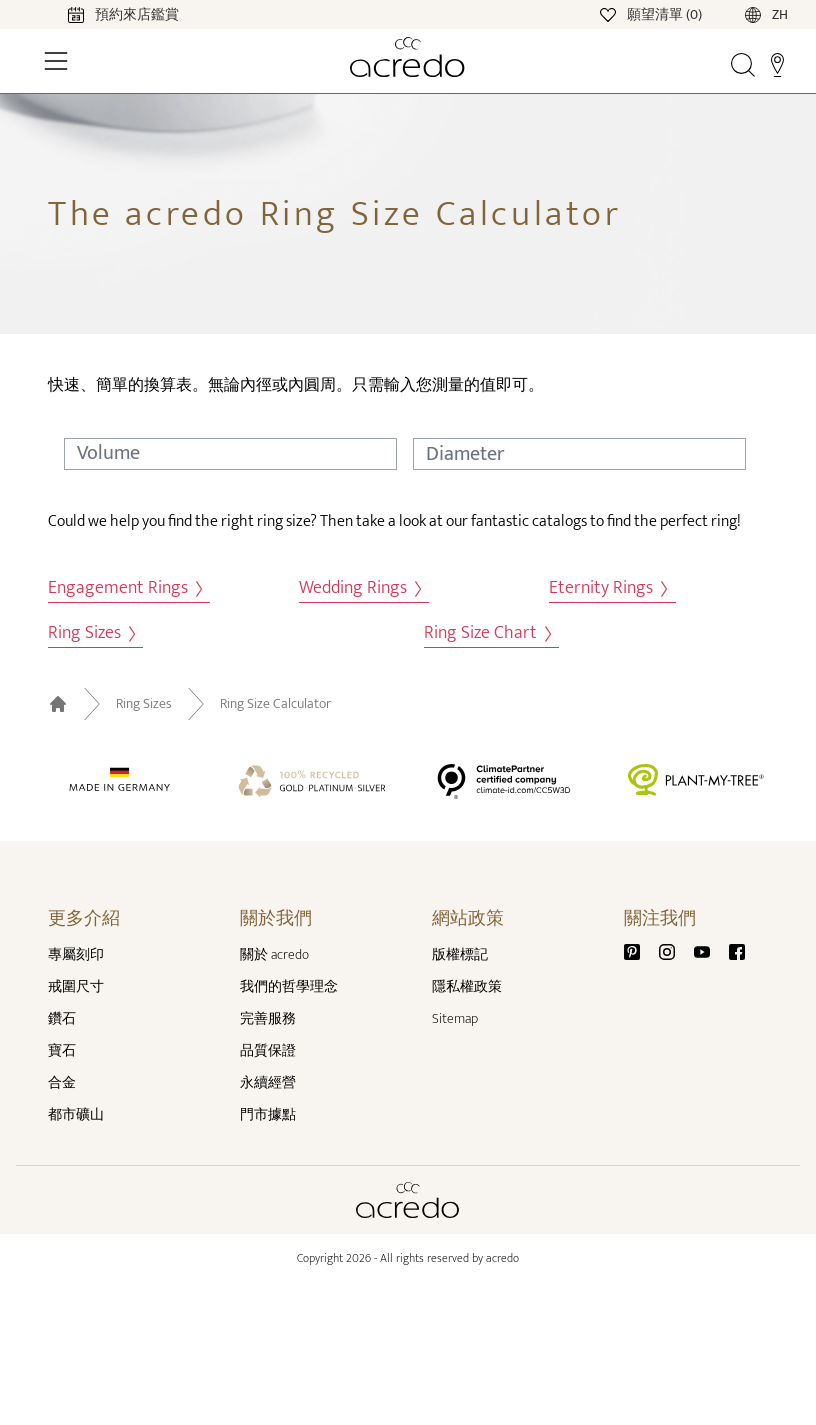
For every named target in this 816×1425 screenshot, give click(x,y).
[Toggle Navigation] (56, 61)
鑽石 (62, 1018)
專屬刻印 (76, 954)
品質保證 (268, 1050)
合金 (62, 1082)
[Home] (408, 57)
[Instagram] (675, 950)
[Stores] (777, 64)
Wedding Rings (360, 588)
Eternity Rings (608, 588)
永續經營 (268, 1082)
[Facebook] (737, 950)
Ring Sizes (91, 633)
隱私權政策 (467, 986)
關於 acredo (274, 954)
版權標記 (460, 954)
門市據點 (268, 1114)
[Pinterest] (640, 950)
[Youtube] (710, 950)
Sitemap (455, 1018)
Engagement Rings (125, 588)
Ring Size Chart (487, 633)
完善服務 (268, 1018)
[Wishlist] (652, 13)
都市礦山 (76, 1114)
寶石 (62, 1050)
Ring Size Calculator (275, 704)
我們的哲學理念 (289, 986)
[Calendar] (103, 13)
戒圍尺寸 (76, 986)
